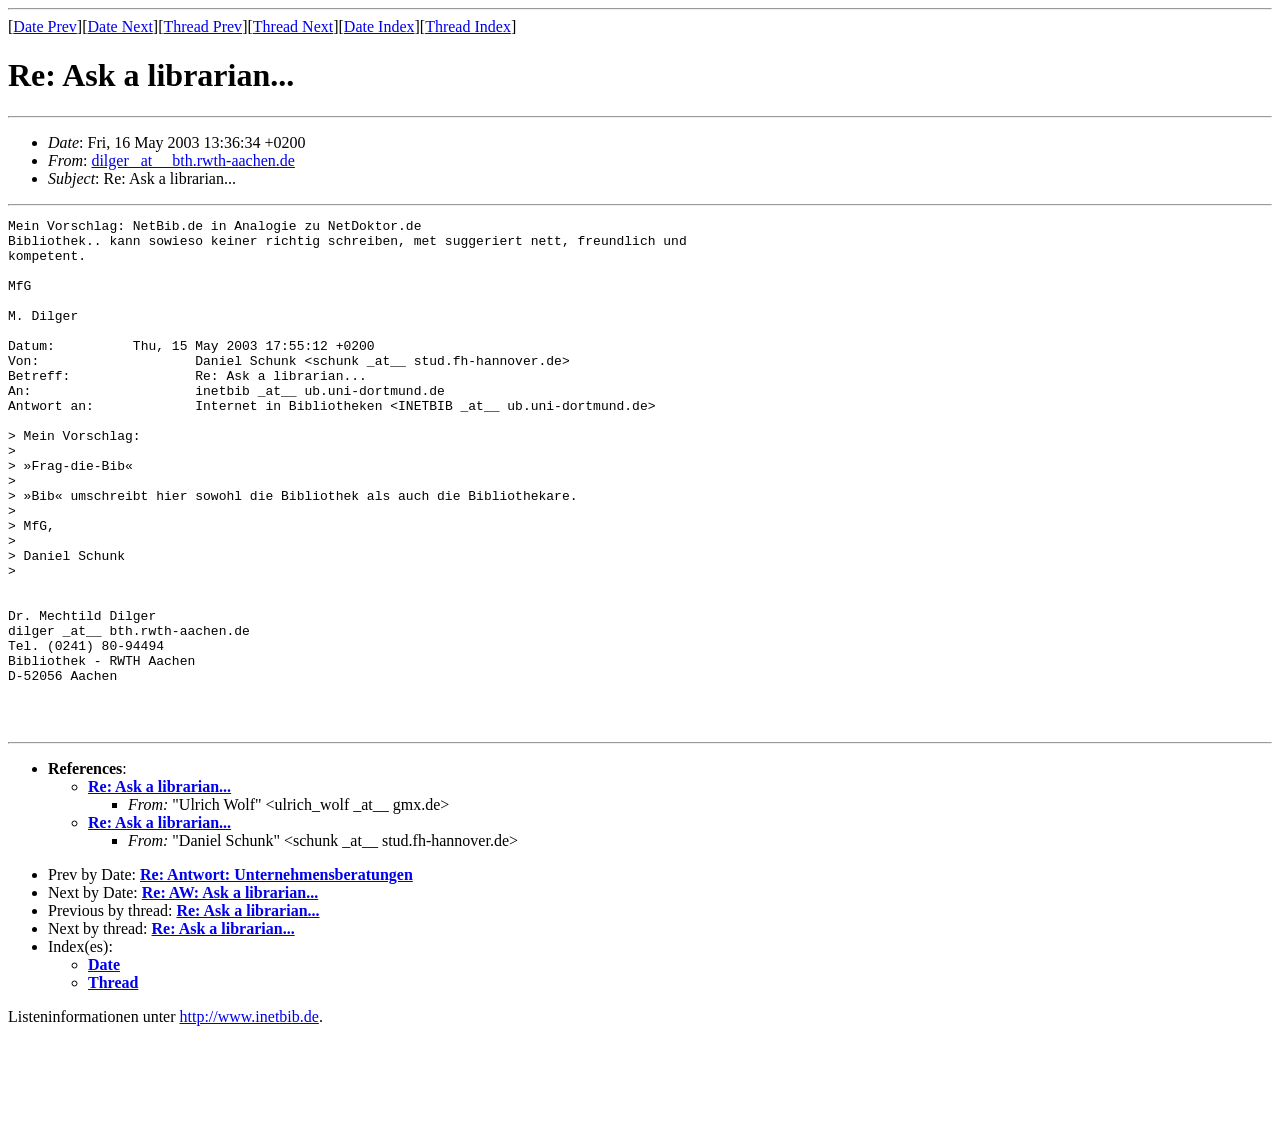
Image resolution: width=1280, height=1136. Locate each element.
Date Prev (45, 26)
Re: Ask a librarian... (159, 888)
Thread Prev (202, 26)
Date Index (379, 26)
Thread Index (468, 26)
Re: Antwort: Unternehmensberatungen (276, 976)
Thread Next (293, 26)
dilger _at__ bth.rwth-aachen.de (192, 160)
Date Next (120, 26)
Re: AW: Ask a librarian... (230, 994)
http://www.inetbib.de (249, 1118)
